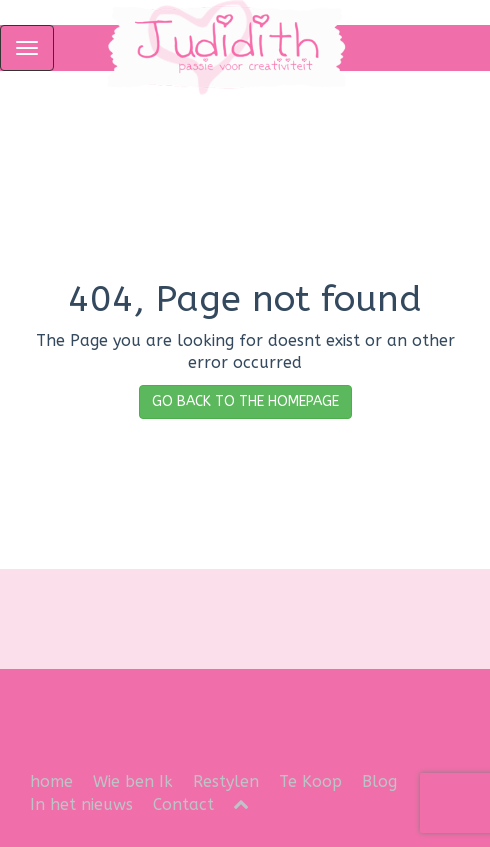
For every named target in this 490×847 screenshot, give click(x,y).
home (51, 781)
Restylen (226, 781)
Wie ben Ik (133, 781)
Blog (379, 781)
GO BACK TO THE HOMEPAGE (245, 401)
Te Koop (310, 781)
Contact (183, 804)
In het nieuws (81, 804)
